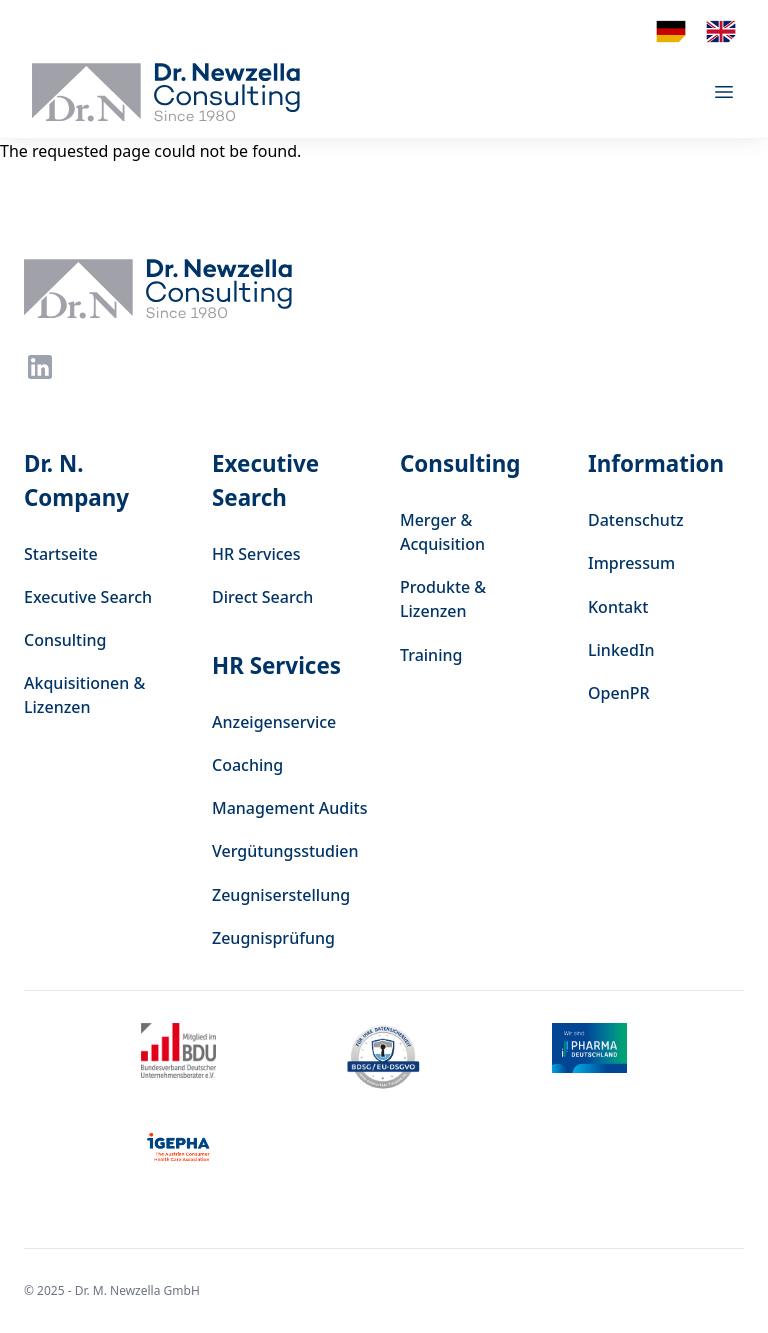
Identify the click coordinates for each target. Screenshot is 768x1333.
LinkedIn (621, 650)
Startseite (61, 554)
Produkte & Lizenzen (443, 599)
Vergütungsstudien (285, 851)
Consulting (65, 640)
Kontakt (618, 607)
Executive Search (88, 597)
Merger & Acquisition (442, 532)
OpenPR (619, 693)
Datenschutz (636, 520)
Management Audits (289, 808)
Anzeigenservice (274, 722)
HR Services (256, 554)
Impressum (631, 563)
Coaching (247, 765)
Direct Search (262, 597)
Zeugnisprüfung (273, 938)
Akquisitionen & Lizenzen (84, 695)
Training (431, 655)
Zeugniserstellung (281, 895)
